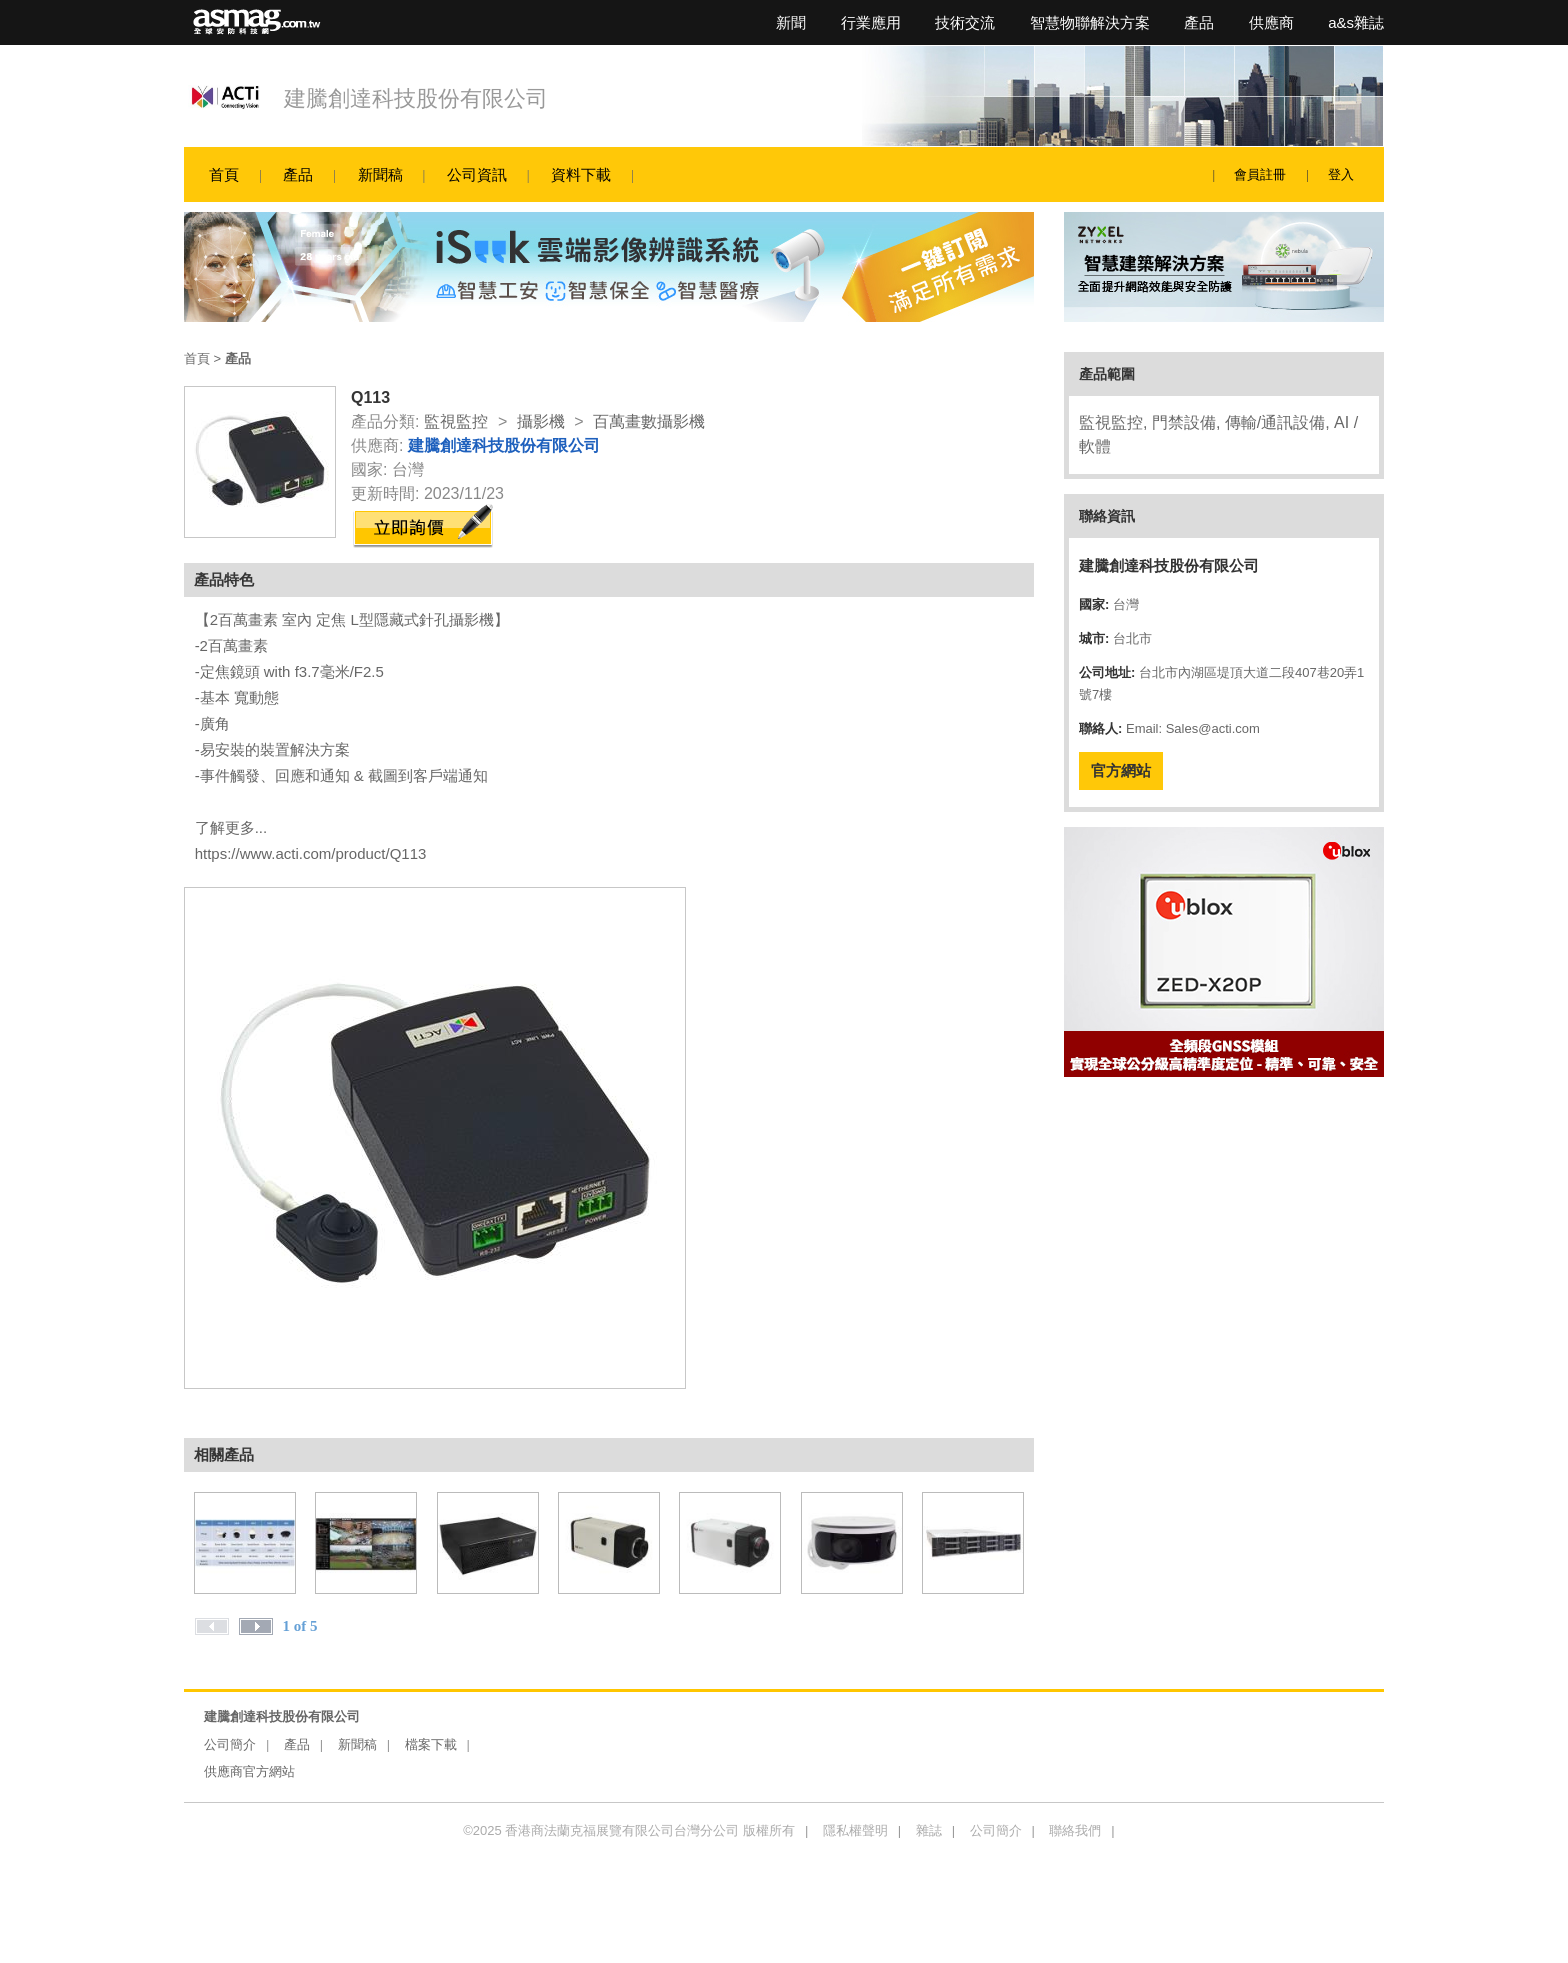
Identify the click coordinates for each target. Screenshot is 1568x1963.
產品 (1199, 22)
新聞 (791, 22)
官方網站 (1121, 770)
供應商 (1271, 22)
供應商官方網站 (249, 1771)
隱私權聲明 (855, 1830)
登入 (1341, 174)
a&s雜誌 (1356, 22)
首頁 (224, 174)
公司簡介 (230, 1744)
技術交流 (965, 22)
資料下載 (581, 174)
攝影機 (541, 421)
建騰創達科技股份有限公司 (416, 98)
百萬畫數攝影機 (649, 421)
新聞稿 (380, 174)
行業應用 (871, 22)
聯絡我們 (1075, 1830)
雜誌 (929, 1830)
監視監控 (456, 421)
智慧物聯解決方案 (1090, 22)
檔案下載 (431, 1744)
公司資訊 (477, 174)
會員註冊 (1260, 174)
